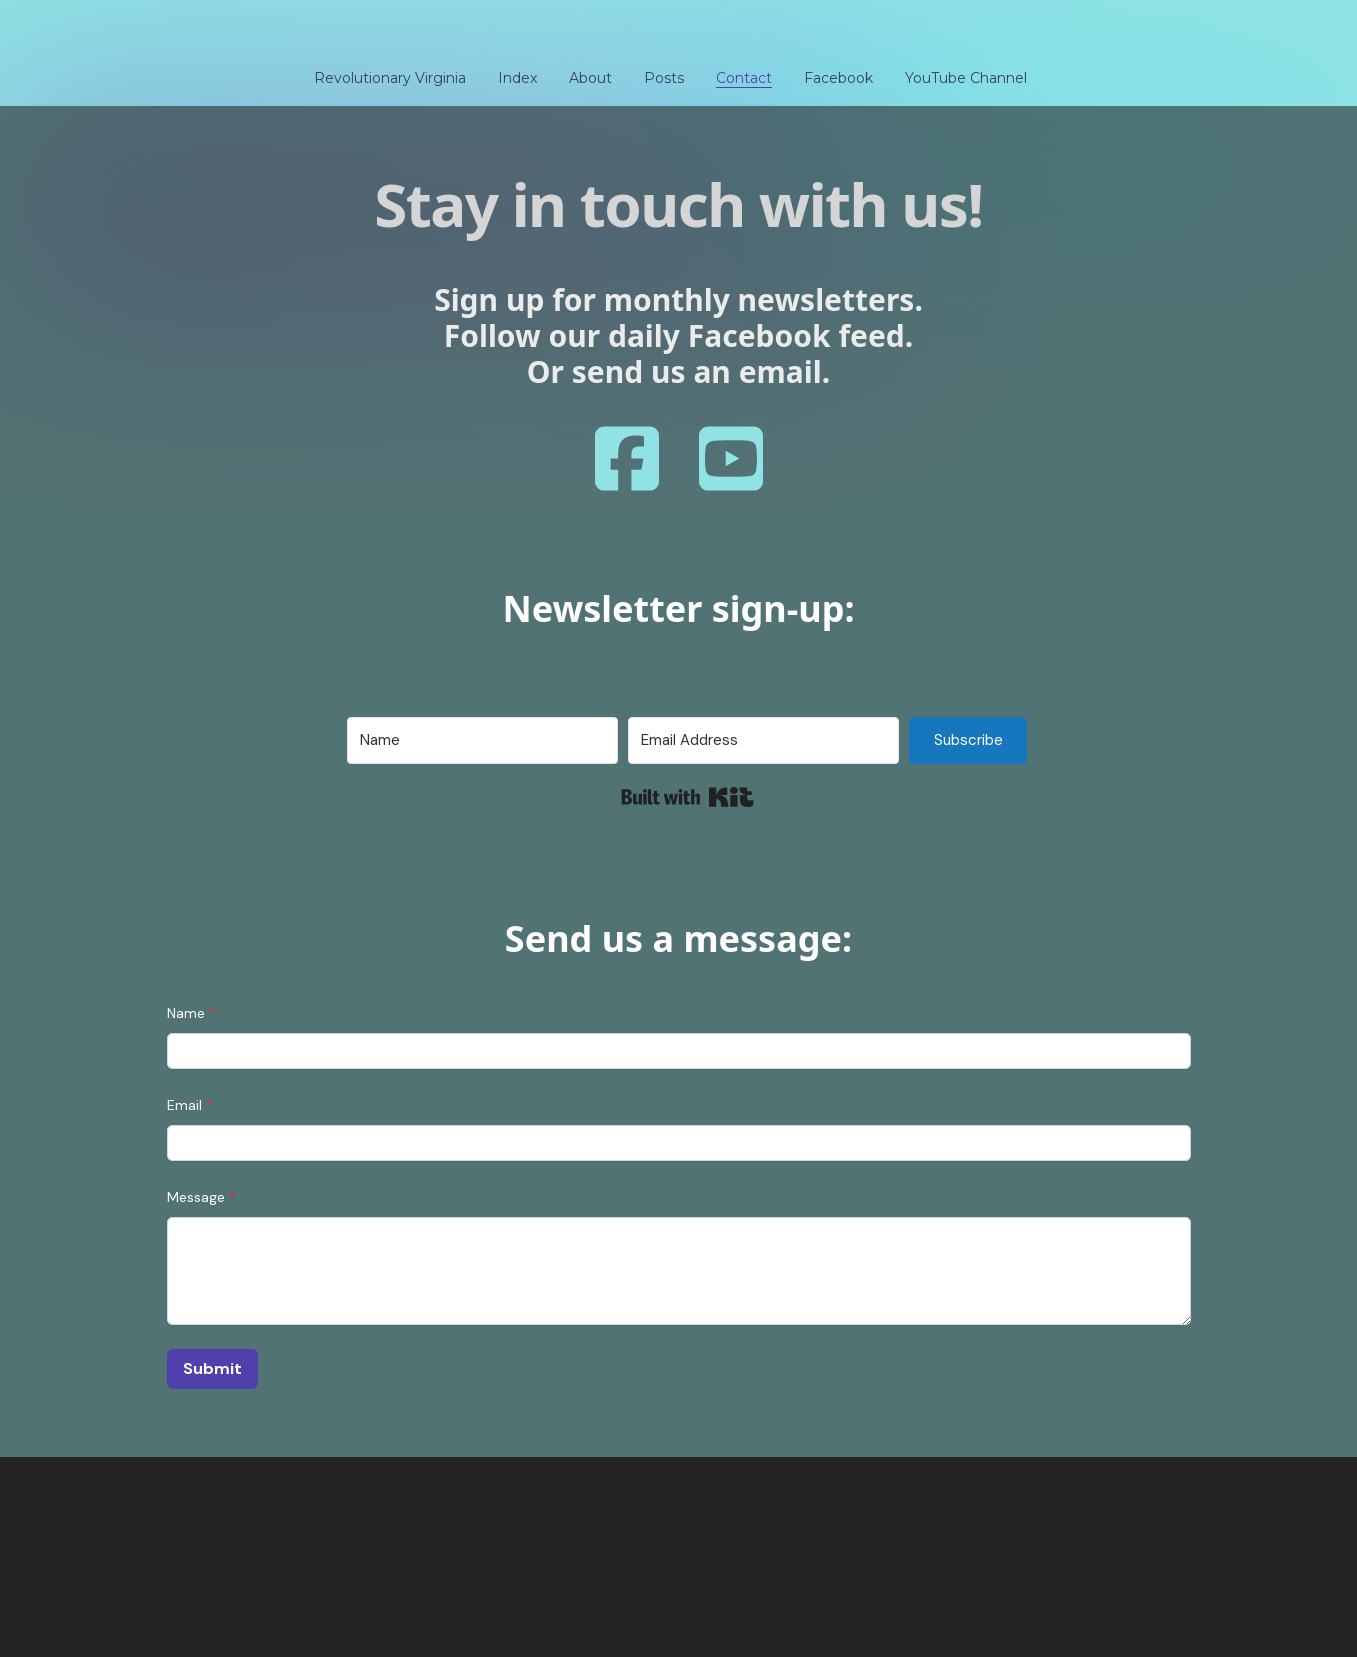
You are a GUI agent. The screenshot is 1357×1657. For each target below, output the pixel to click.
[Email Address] (763, 740)
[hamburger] (79, 32)
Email (184, 1105)
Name (186, 1013)
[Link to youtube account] (731, 458)
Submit (212, 1368)
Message (196, 1197)
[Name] (482, 740)
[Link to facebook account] (627, 458)
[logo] (679, 34)
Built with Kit (687, 797)
